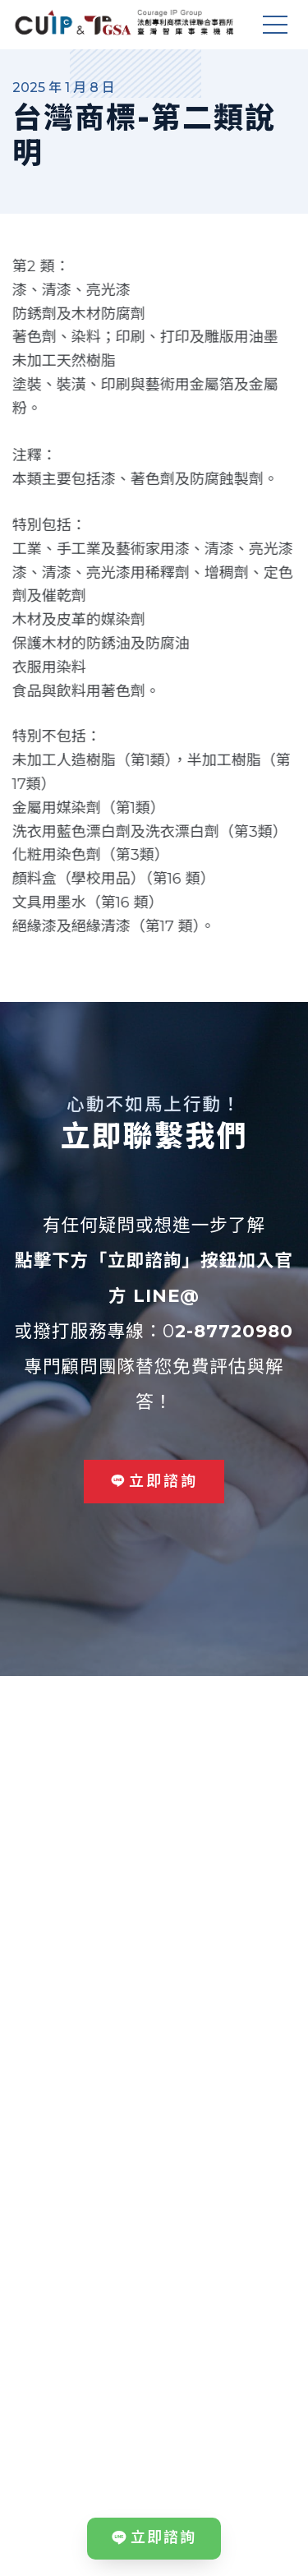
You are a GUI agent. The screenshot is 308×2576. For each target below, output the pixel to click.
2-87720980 (234, 1330)
